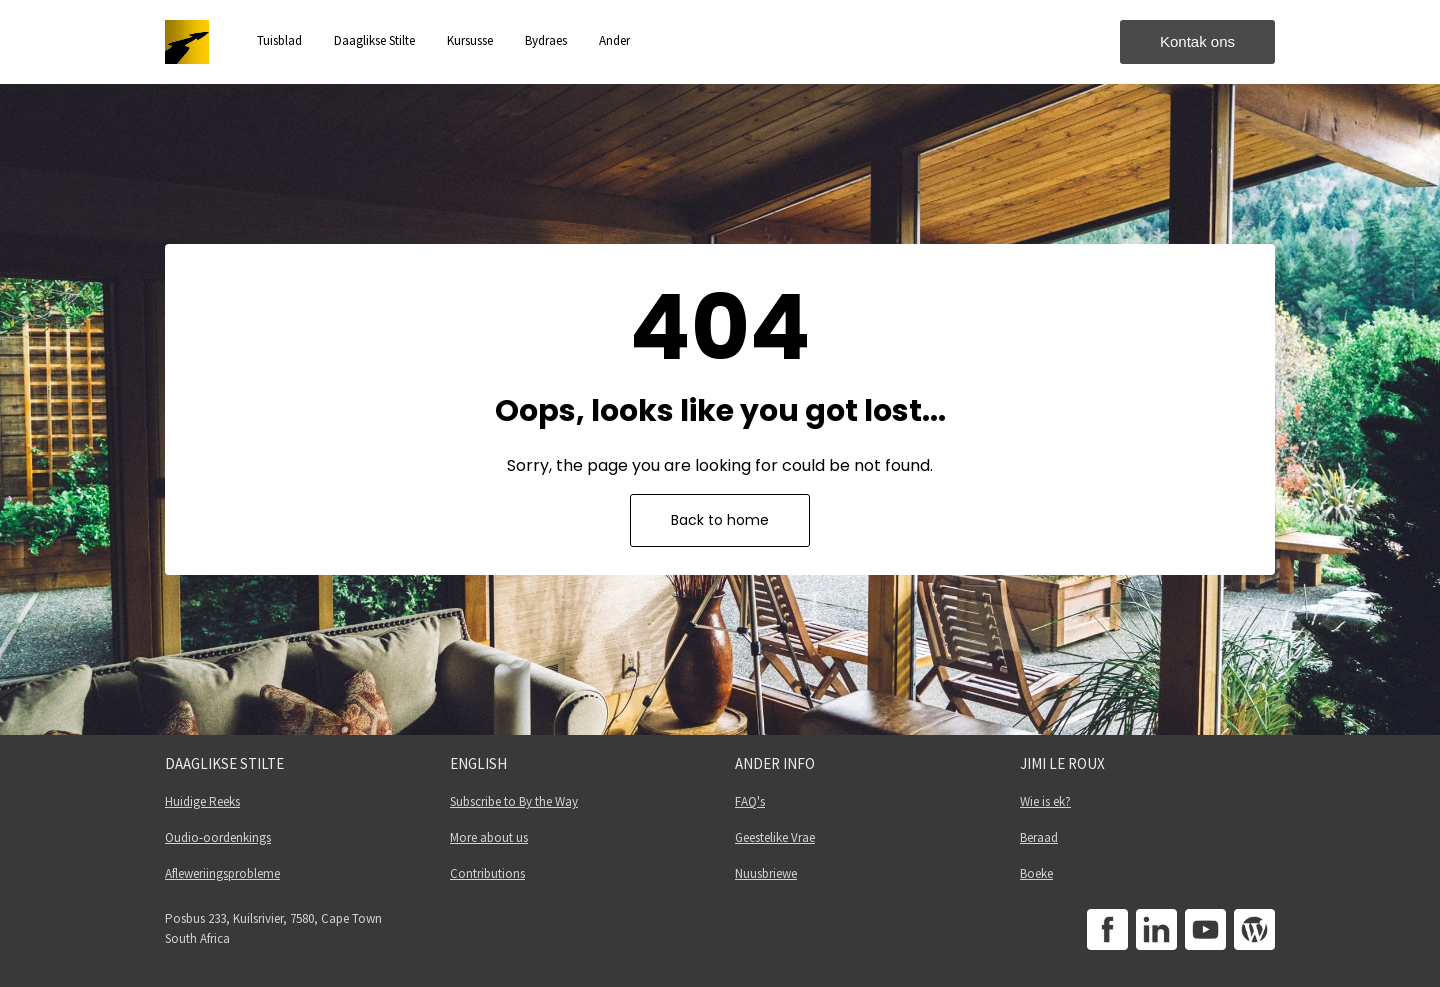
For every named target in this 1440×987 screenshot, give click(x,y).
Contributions (487, 873)
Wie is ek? (1045, 801)
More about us (489, 837)
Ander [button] (614, 40)
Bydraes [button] (546, 40)
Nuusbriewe (766, 873)
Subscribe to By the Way (514, 801)
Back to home (720, 520)
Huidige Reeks (202, 801)
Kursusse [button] (470, 40)
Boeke (1036, 873)
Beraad (1039, 837)
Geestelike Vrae (775, 837)
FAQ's (750, 801)
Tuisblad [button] (279, 40)
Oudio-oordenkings (218, 837)
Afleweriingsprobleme (222, 873)
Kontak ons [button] (1197, 41)
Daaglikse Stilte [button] (374, 40)
